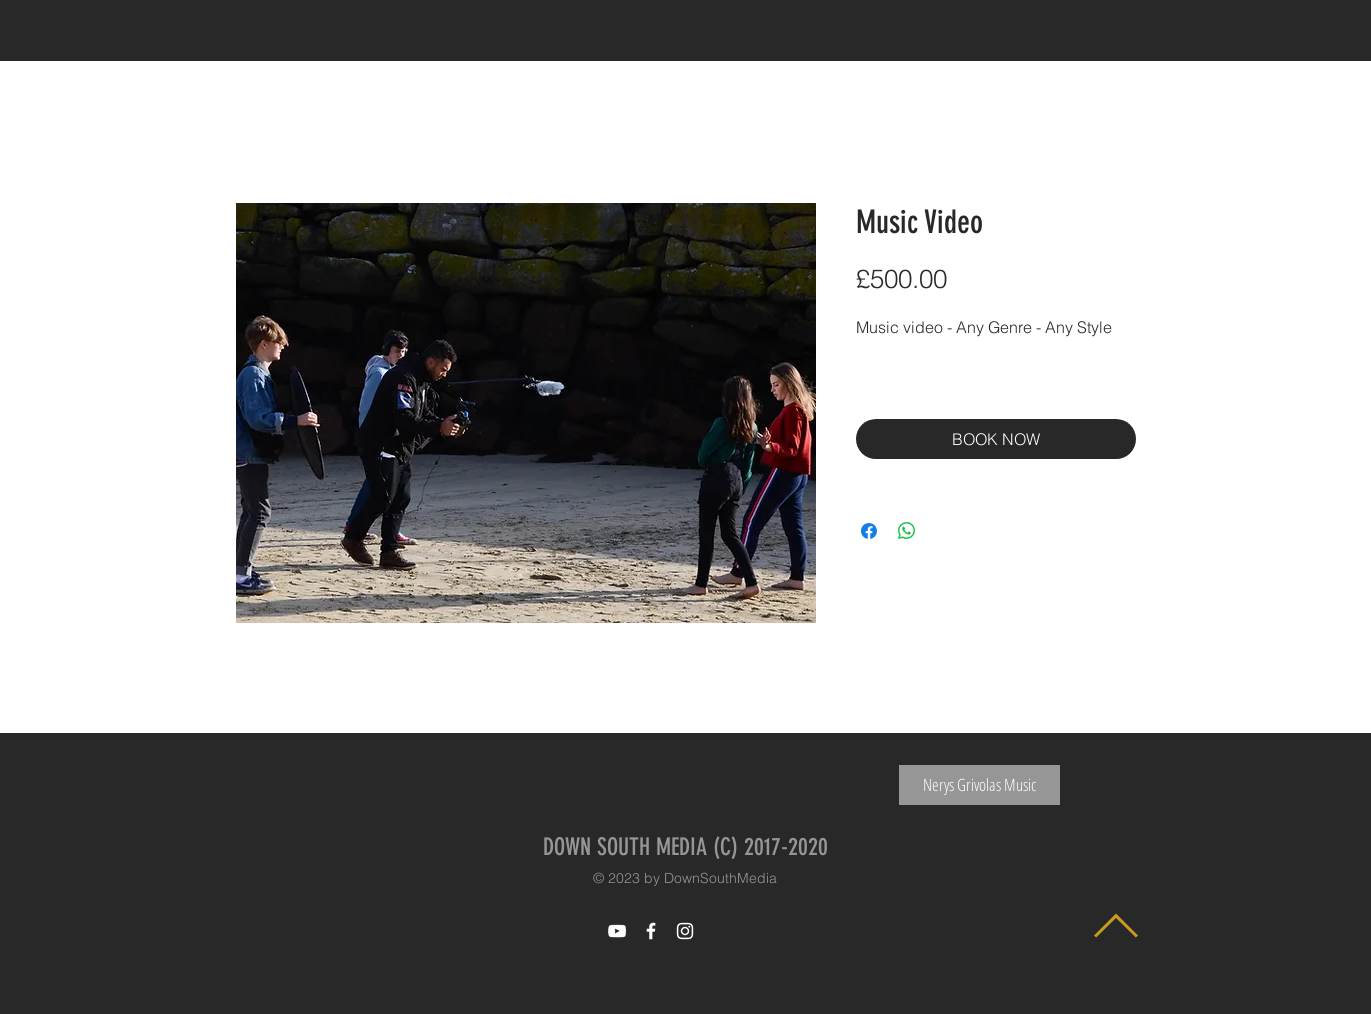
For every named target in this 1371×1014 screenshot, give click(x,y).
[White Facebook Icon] (651, 931)
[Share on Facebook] (869, 531)
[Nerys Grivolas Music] (979, 785)
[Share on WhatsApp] (907, 531)
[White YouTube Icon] (617, 931)
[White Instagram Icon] (685, 931)
